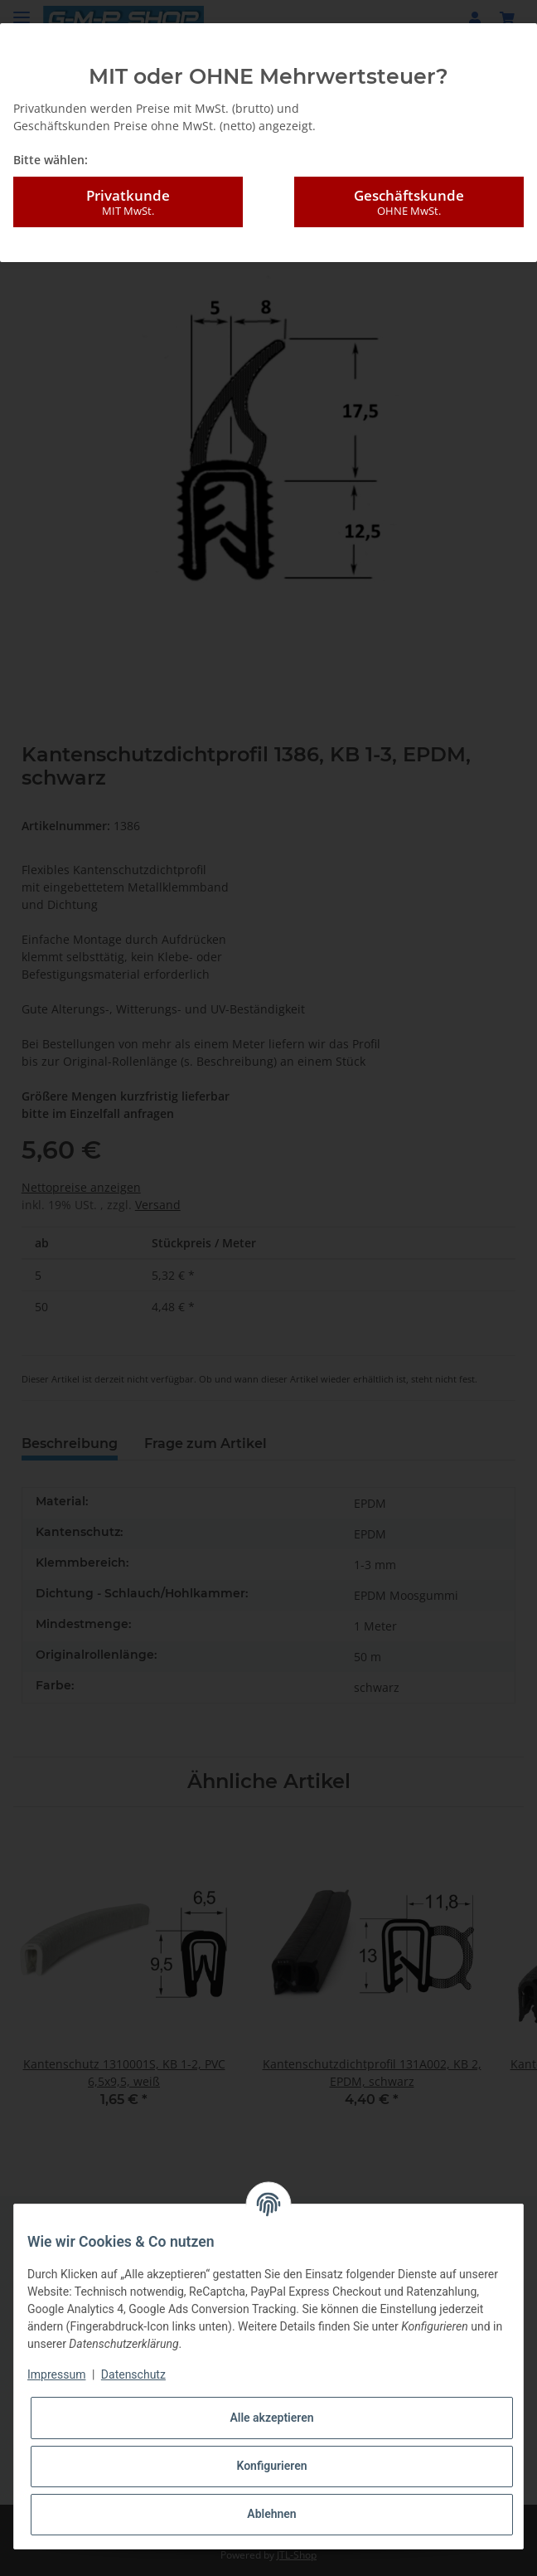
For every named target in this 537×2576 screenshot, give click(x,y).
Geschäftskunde (409, 202)
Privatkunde (128, 202)
